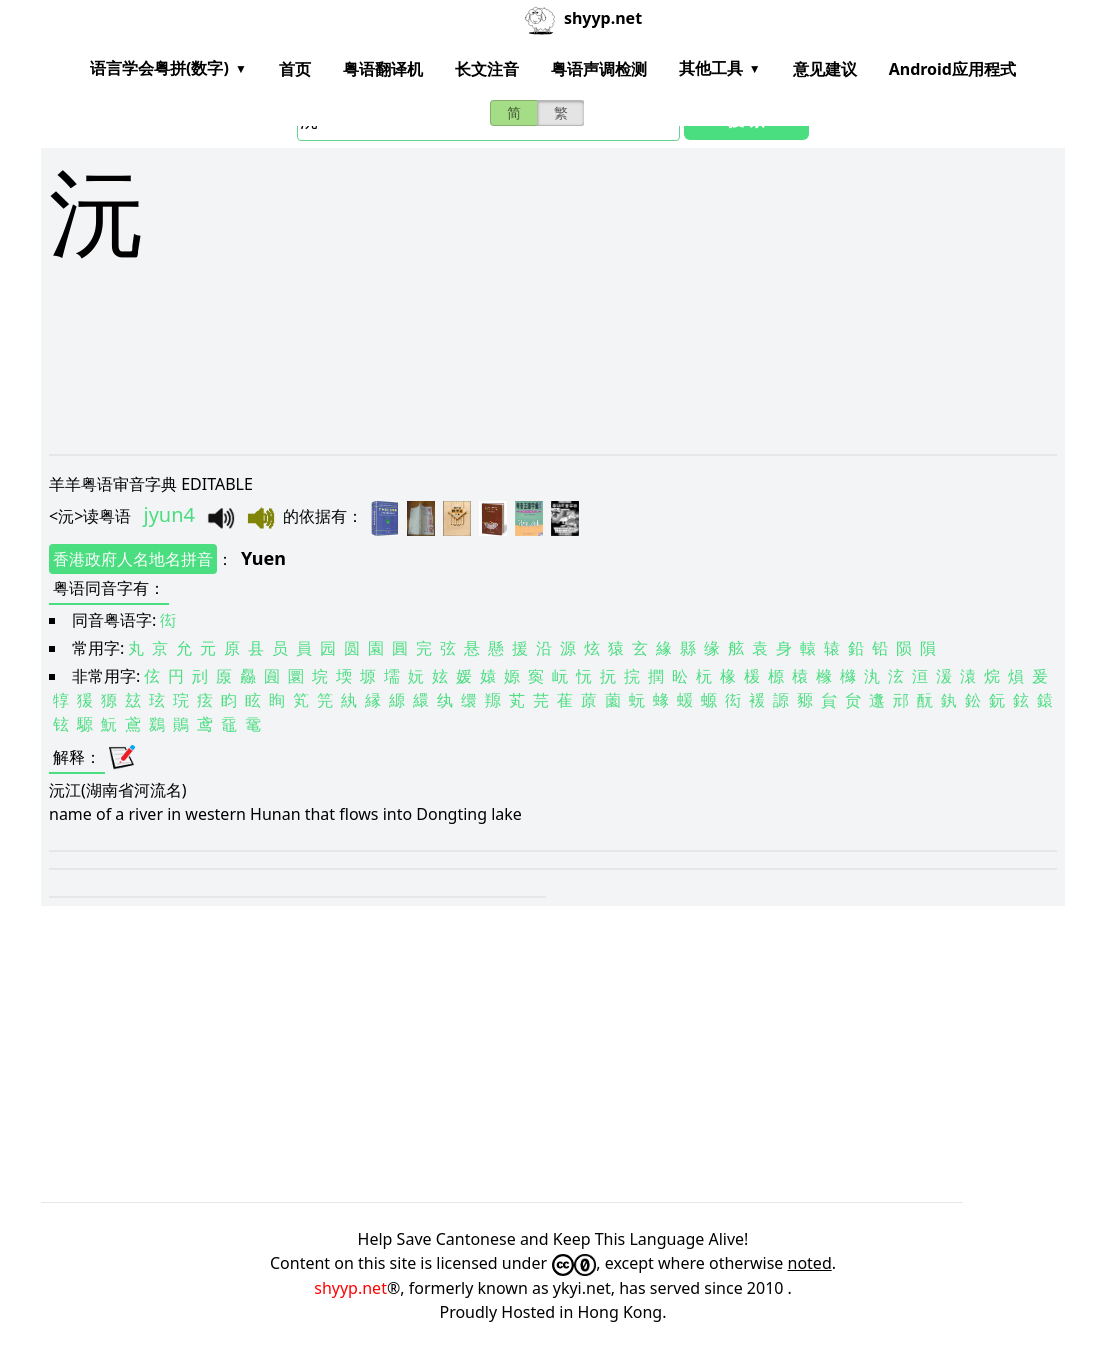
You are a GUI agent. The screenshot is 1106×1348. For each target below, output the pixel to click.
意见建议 (825, 69)
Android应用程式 (952, 69)
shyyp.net (350, 1288)
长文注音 (487, 69)
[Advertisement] (553, 422)
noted (810, 1263)
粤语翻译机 (383, 69)
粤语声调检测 (599, 69)
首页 (295, 69)
